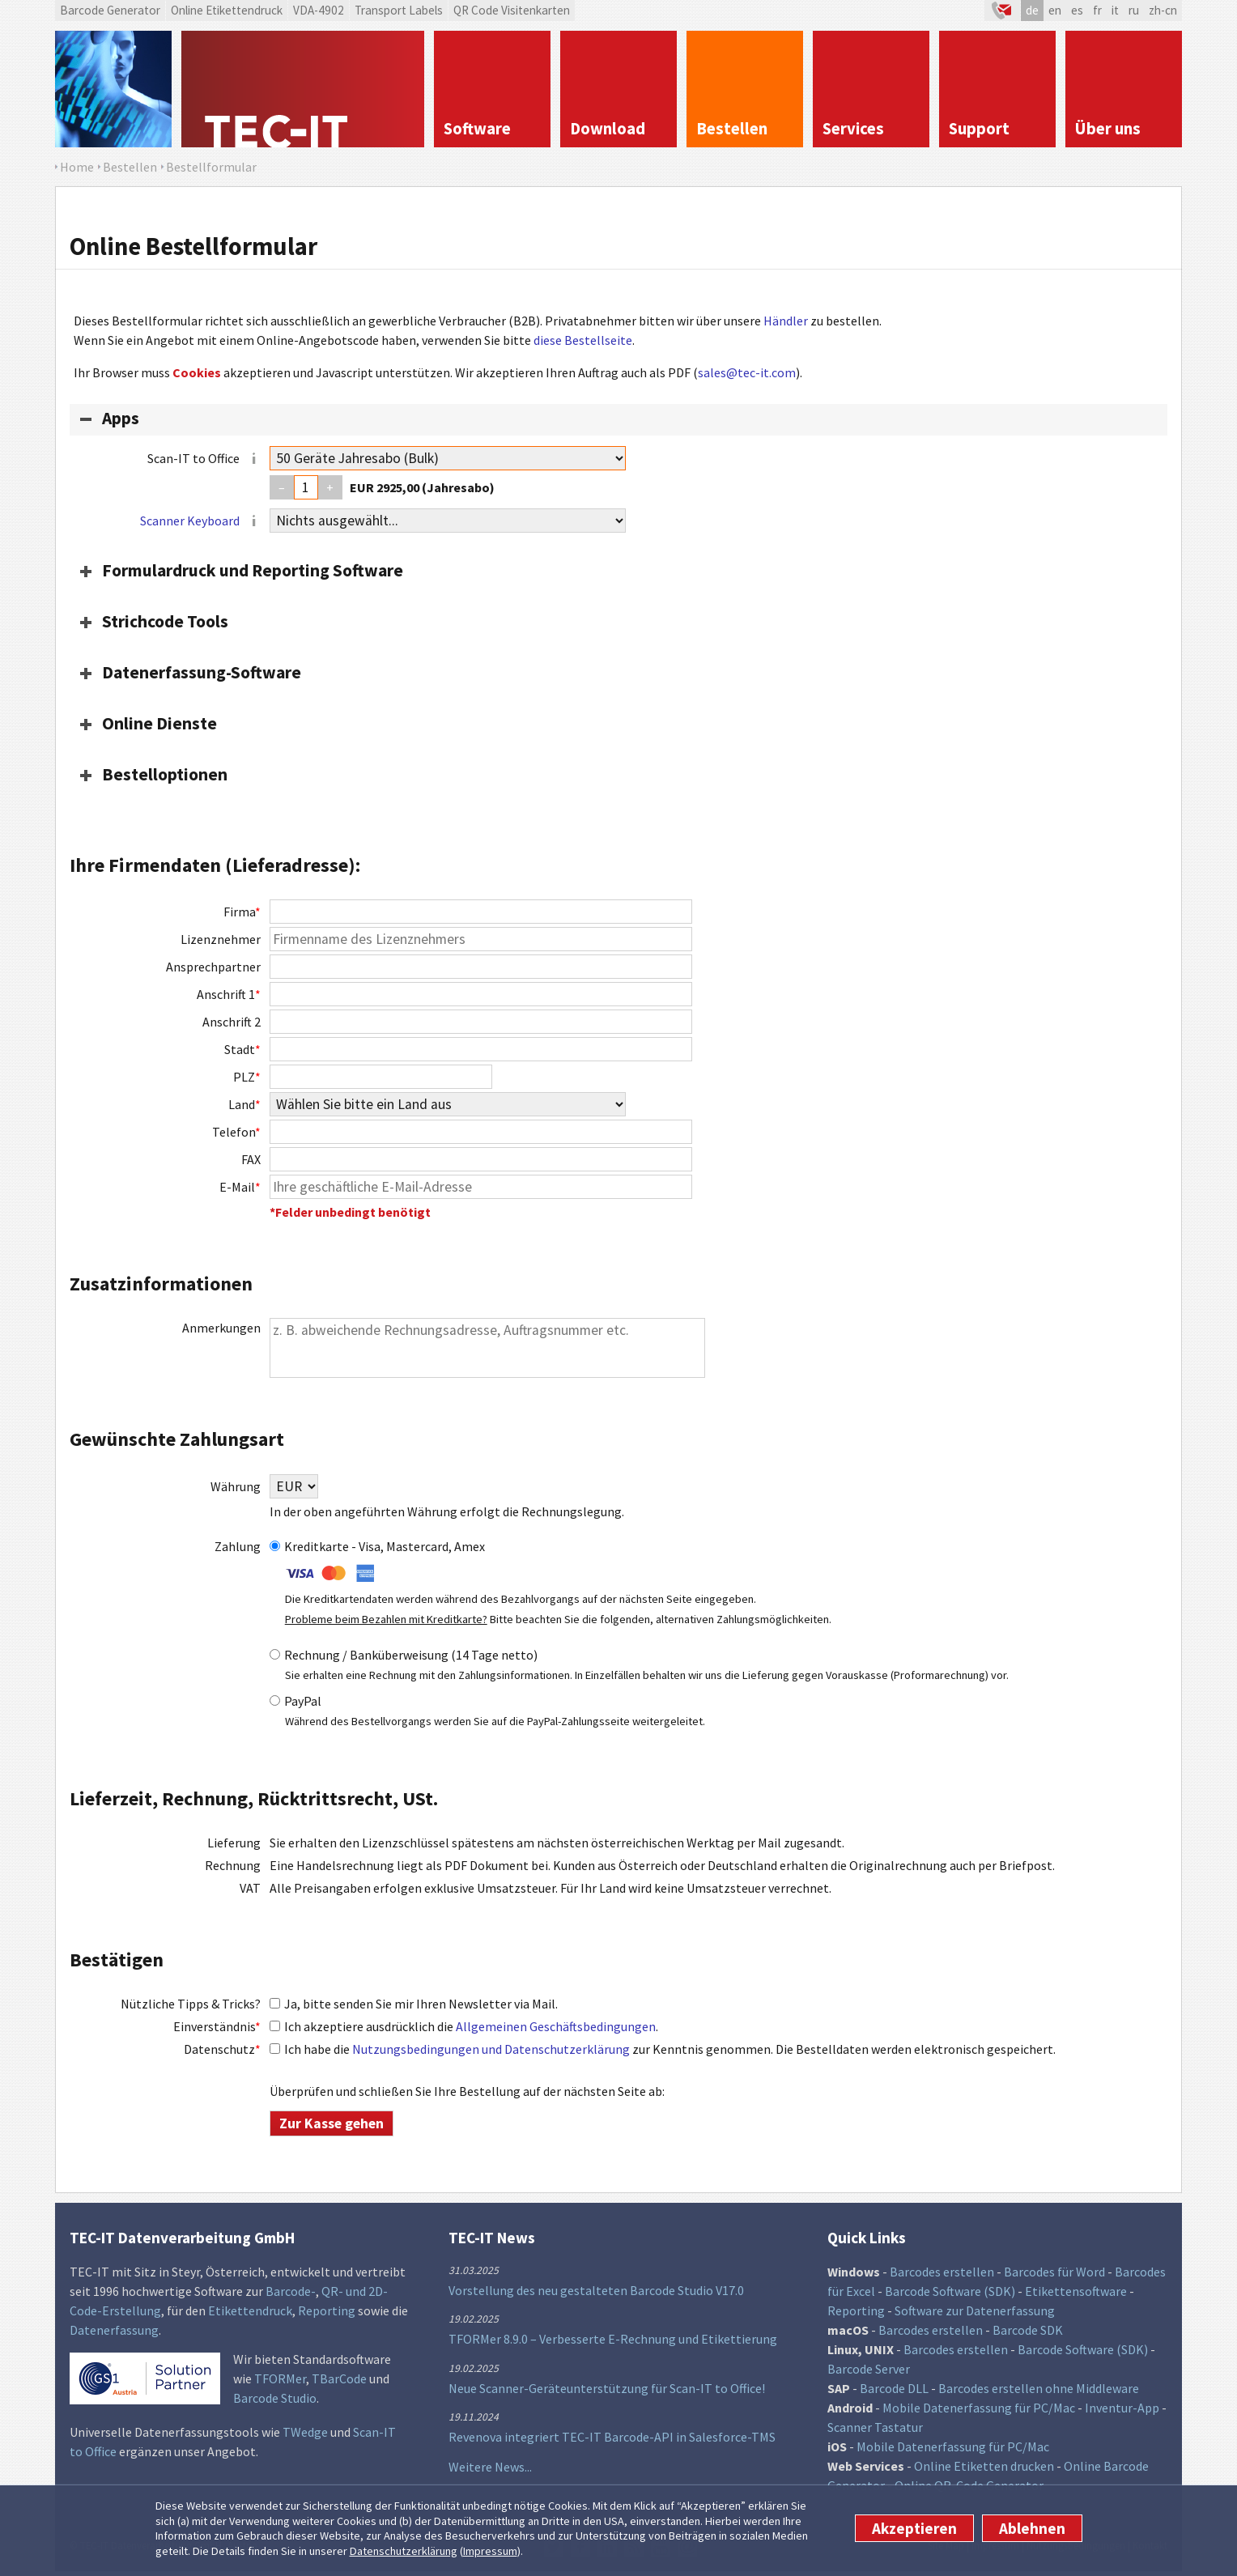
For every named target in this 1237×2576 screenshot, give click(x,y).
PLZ (247, 1077)
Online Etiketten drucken (984, 2466)
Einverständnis (217, 2026)
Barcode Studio (275, 2398)
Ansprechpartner (213, 967)
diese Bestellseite (582, 340)
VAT (250, 1888)
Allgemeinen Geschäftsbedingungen (556, 2026)
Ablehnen (1032, 2528)
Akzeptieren (914, 2528)
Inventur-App (1122, 2408)
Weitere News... (490, 2467)
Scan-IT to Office (204, 459)
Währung (235, 1486)
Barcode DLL (894, 2388)
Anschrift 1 (229, 994)
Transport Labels (399, 10)
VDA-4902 (318, 10)
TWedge (305, 2432)
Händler (785, 320)
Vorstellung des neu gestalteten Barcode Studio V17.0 (596, 2290)
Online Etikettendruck (227, 10)
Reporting (326, 2310)
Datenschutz (222, 2049)
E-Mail (240, 1187)
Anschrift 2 (231, 1022)
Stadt (242, 1049)
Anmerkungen (221, 1328)
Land (244, 1104)
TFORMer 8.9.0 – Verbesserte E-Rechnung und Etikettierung (612, 2339)
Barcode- (291, 2291)
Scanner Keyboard (190, 520)
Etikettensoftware (1076, 2291)
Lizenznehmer (221, 939)
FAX (251, 1159)
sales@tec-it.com (747, 372)
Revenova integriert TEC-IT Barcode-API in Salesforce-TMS (612, 2437)
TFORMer (280, 2378)
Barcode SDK (1028, 2330)
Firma (242, 911)
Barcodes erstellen (942, 2272)
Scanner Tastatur (875, 2427)
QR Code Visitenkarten (511, 10)
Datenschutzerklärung (403, 2551)
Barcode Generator (110, 10)
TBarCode (339, 2378)
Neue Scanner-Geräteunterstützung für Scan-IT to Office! (606, 2388)
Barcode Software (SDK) (950, 2291)
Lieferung (234, 1842)
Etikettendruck (250, 2310)
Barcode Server (868, 2369)
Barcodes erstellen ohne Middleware (1038, 2388)
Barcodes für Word (1054, 2272)
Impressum (490, 2551)
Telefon (236, 1132)
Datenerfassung (114, 2330)
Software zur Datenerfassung (975, 2310)
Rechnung (233, 1865)
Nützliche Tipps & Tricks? (191, 2004)
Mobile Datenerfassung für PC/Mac (978, 2408)
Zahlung (238, 1546)
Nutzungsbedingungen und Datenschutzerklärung (491, 2049)
